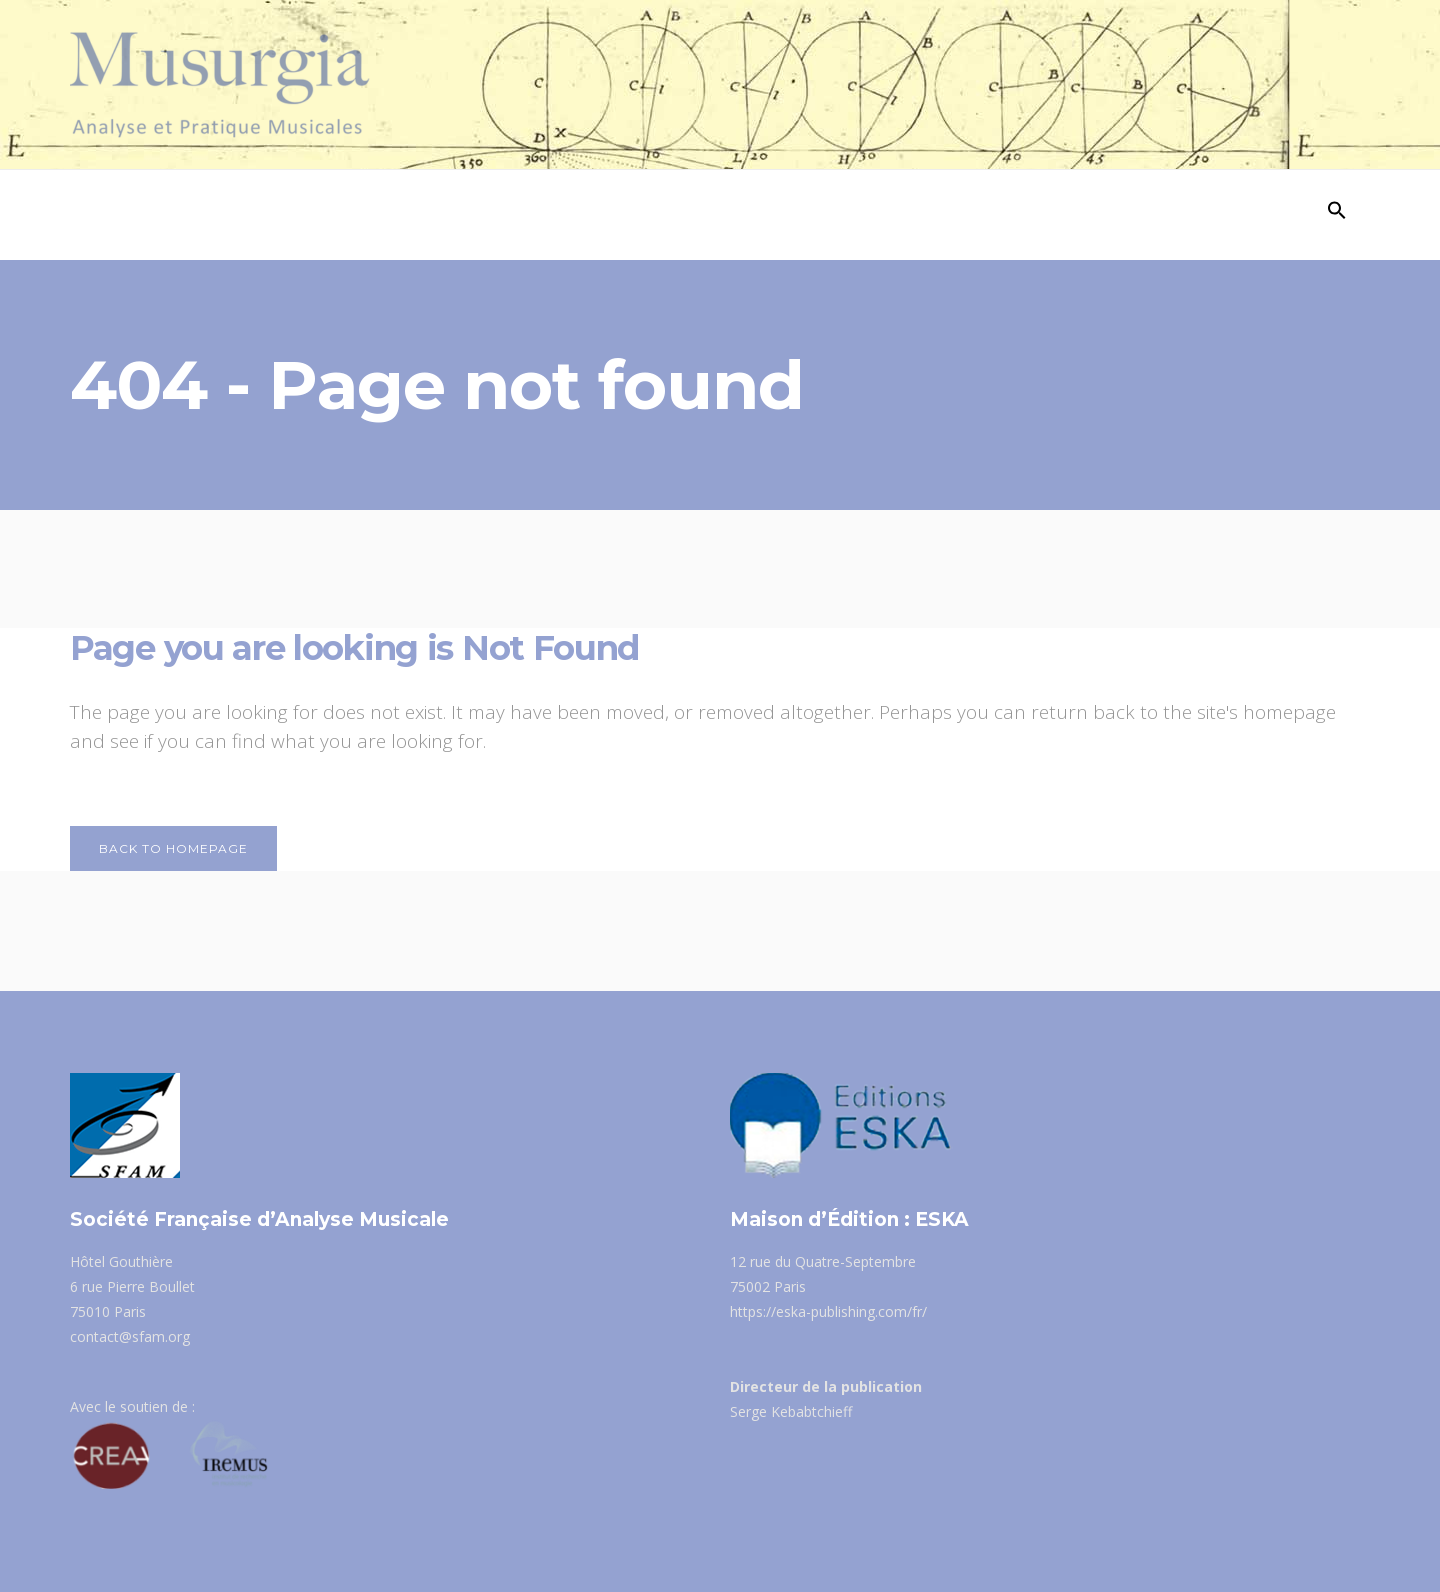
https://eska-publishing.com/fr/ (828, 1311)
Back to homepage (173, 848)
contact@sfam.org (130, 1336)
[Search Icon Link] (1337, 215)
